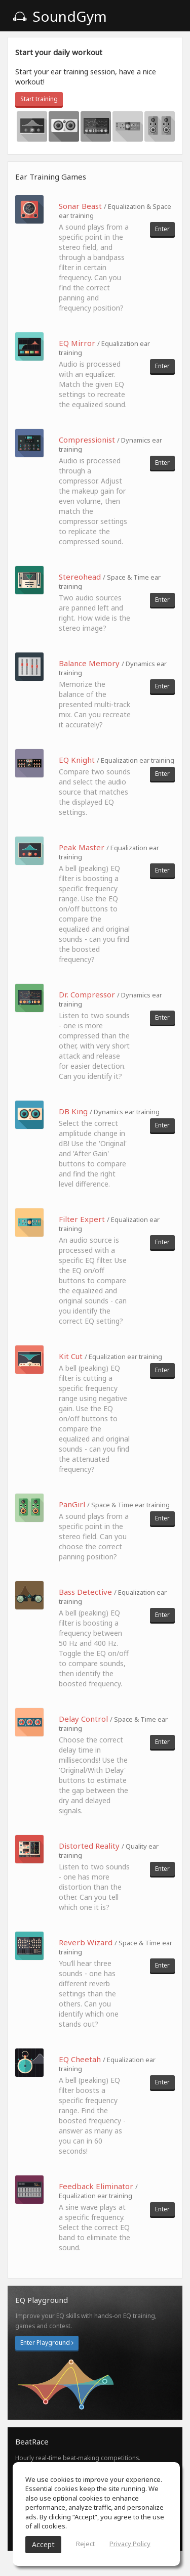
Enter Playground (46, 2342)
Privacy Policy (129, 2543)
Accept (43, 2544)
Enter (162, 229)
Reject (85, 2543)
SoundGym (60, 16)
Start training (39, 99)
